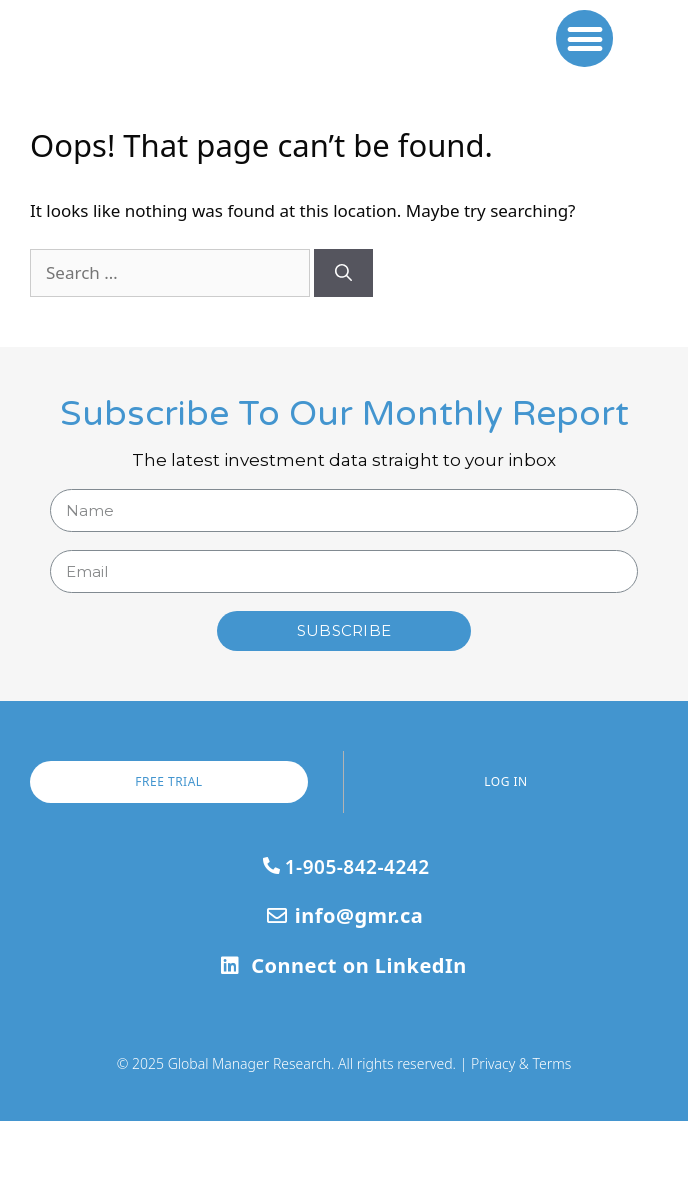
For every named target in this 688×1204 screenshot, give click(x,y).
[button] (584, 79)
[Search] (343, 356)
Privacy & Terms (521, 1145)
